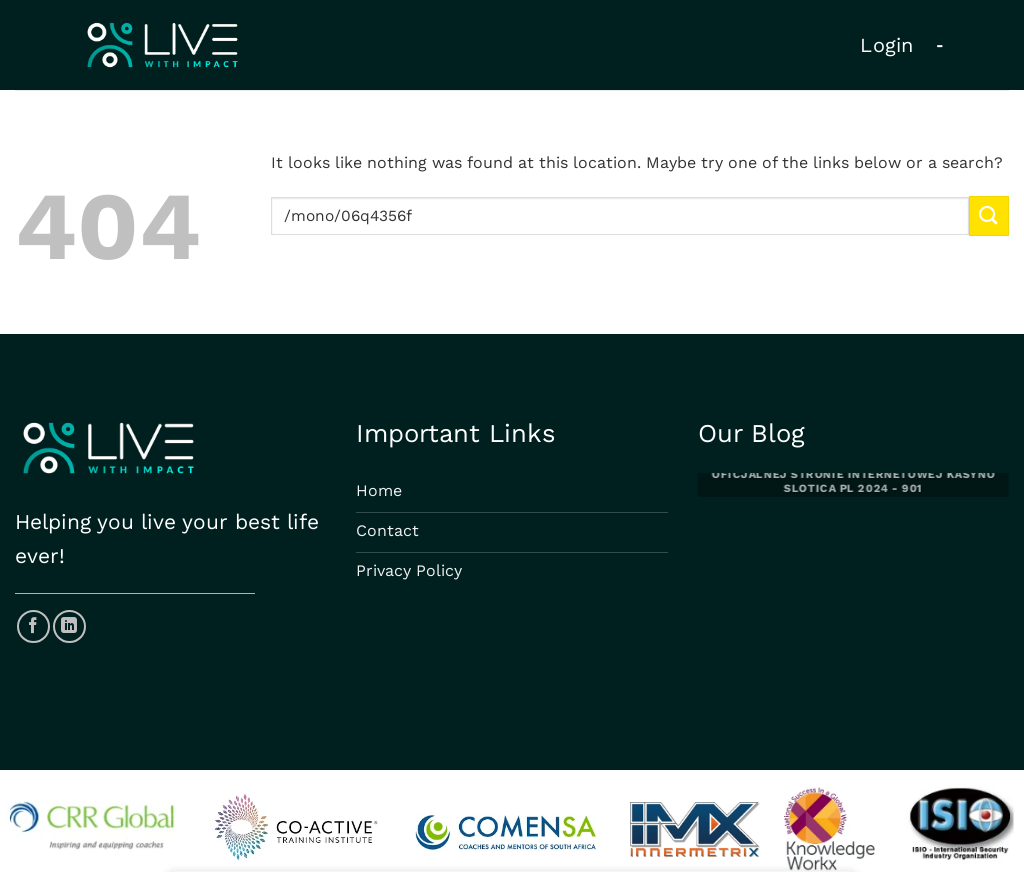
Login (887, 45)
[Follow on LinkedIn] (69, 626)
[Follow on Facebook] (33, 626)
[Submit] (989, 215)
